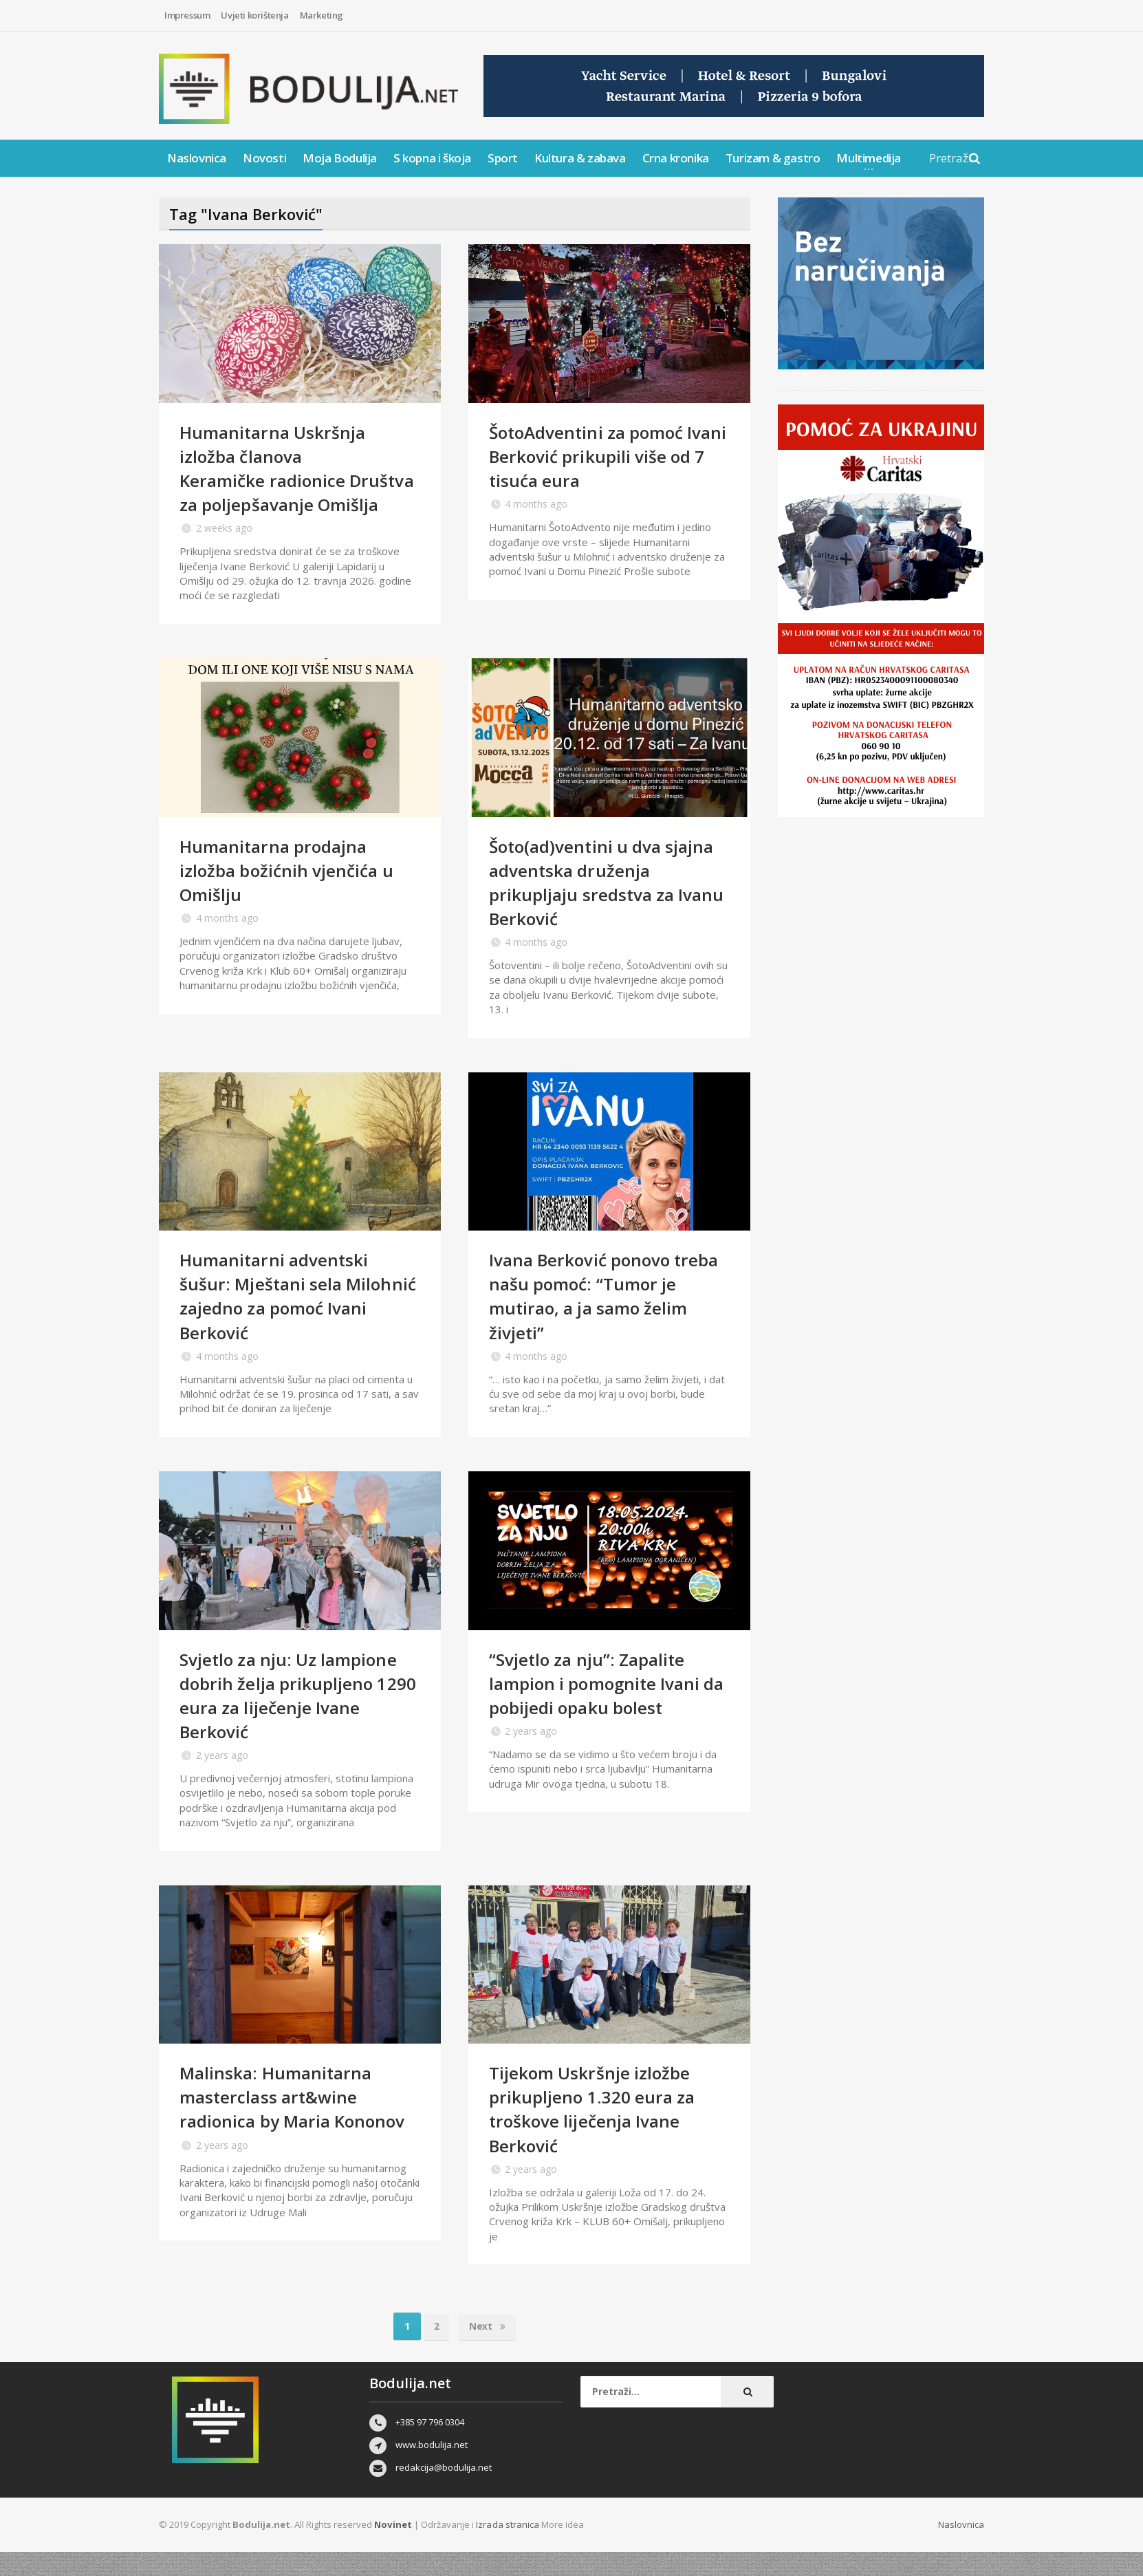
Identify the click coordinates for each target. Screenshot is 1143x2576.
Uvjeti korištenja (254, 15)
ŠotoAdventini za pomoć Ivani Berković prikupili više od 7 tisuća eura (604, 456)
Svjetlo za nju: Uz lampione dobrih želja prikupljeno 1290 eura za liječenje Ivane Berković (295, 1719)
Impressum (187, 15)
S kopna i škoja (432, 158)
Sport (503, 158)
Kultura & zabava (580, 158)
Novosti (264, 158)
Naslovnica (196, 158)
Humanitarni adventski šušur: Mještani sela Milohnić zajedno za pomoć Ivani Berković (293, 1319)
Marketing (321, 15)
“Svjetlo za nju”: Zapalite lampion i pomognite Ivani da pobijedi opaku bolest (600, 1707)
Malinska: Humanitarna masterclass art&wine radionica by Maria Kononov (298, 2120)
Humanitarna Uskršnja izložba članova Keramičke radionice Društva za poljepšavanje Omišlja (285, 480)
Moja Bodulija (340, 158)
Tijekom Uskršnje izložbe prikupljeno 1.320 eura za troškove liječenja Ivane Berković (596, 2132)
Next (488, 2350)
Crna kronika (675, 158)
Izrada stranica (507, 2548)
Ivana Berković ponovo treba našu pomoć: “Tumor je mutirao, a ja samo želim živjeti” (603, 1319)
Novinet (392, 2548)
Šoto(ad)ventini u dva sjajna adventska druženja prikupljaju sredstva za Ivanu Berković (606, 906)
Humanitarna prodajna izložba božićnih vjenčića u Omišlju (290, 894)
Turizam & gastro (773, 158)
